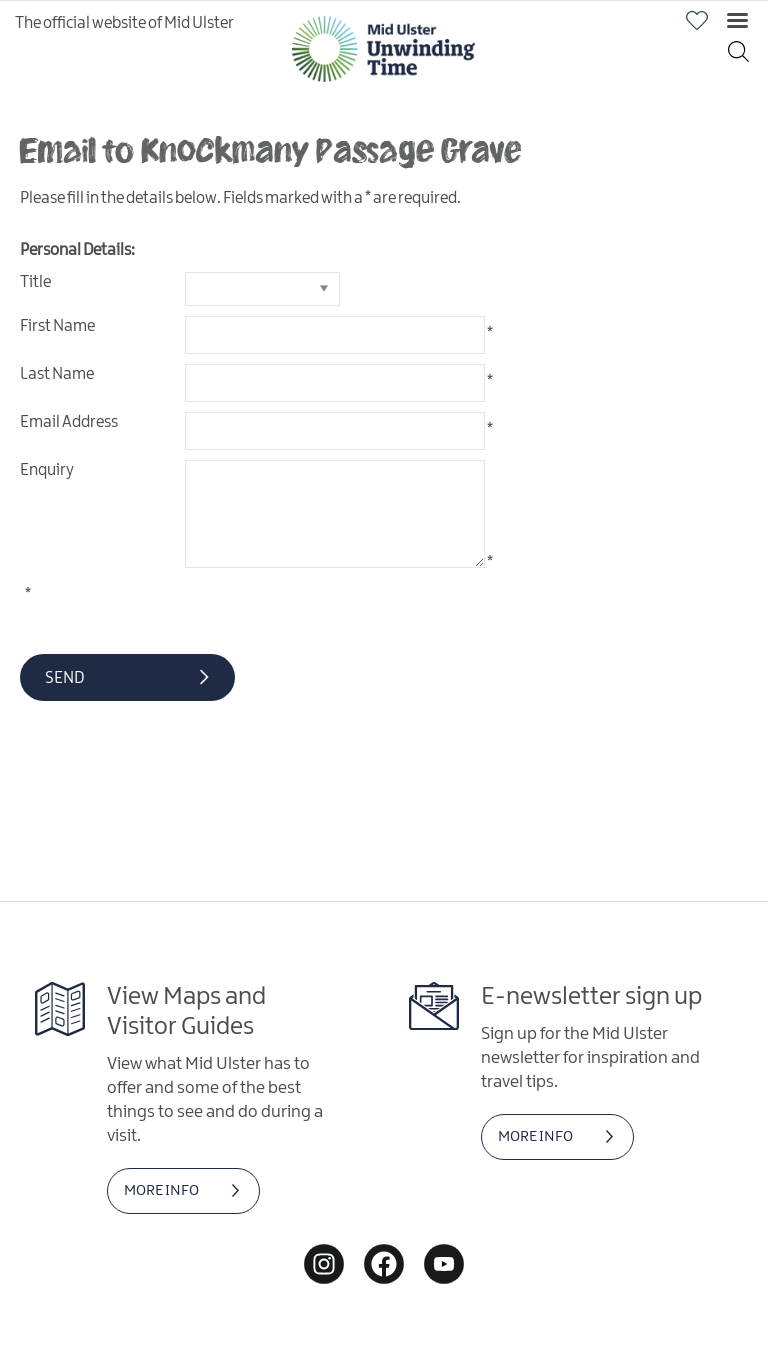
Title (35, 282)
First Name (57, 326)
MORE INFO (161, 1191)
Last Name (57, 374)
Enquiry (47, 470)
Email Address (69, 422)
